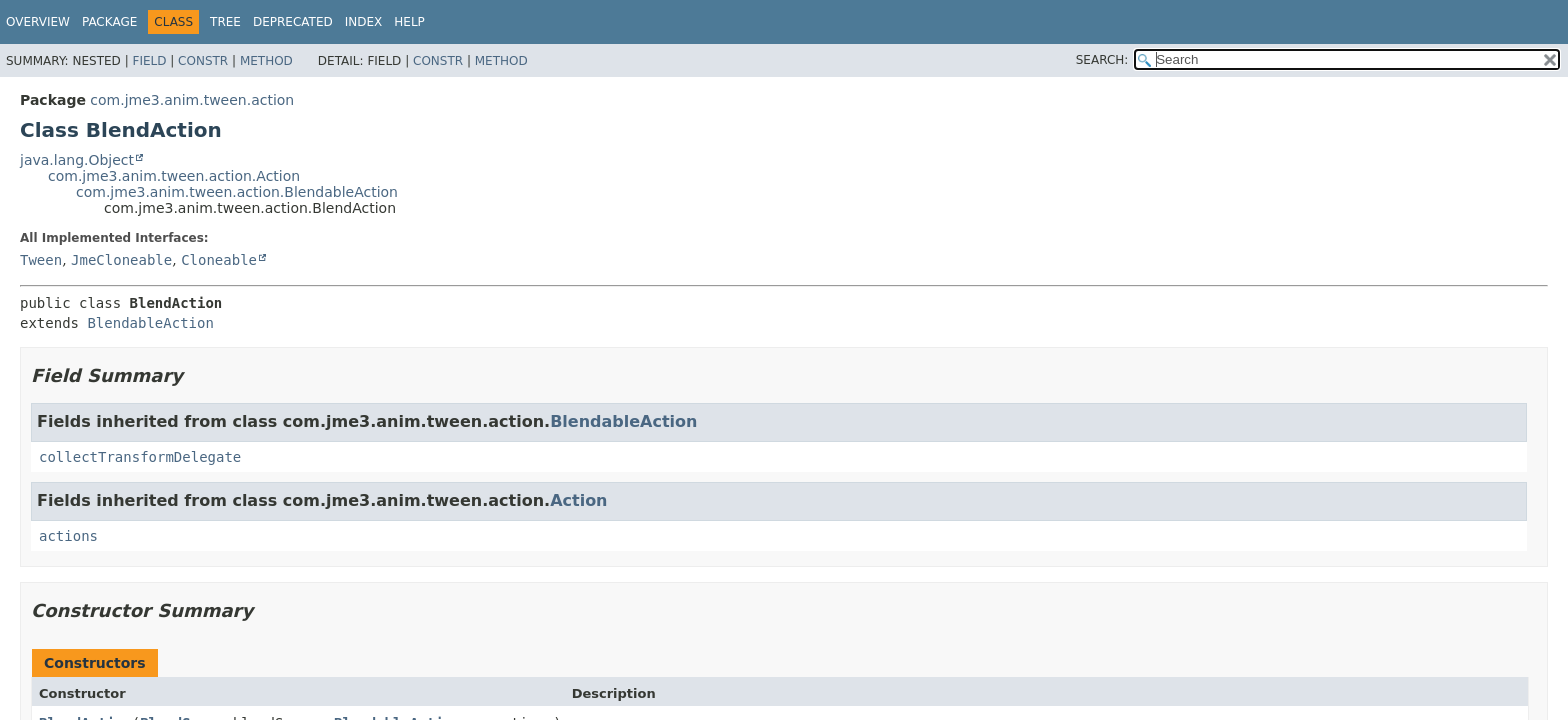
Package (109, 22)
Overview (38, 22)
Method (266, 61)
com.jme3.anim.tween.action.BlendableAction (237, 192)
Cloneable (219, 260)
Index (364, 22)
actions (68, 536)
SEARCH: (1102, 60)
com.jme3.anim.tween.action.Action (174, 176)
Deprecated (293, 22)
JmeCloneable (121, 260)
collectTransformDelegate (140, 457)
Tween (41, 260)
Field (149, 61)
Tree (225, 22)
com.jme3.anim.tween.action (192, 100)
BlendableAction (150, 323)
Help (409, 22)
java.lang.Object (77, 160)
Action (578, 500)
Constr (203, 61)
